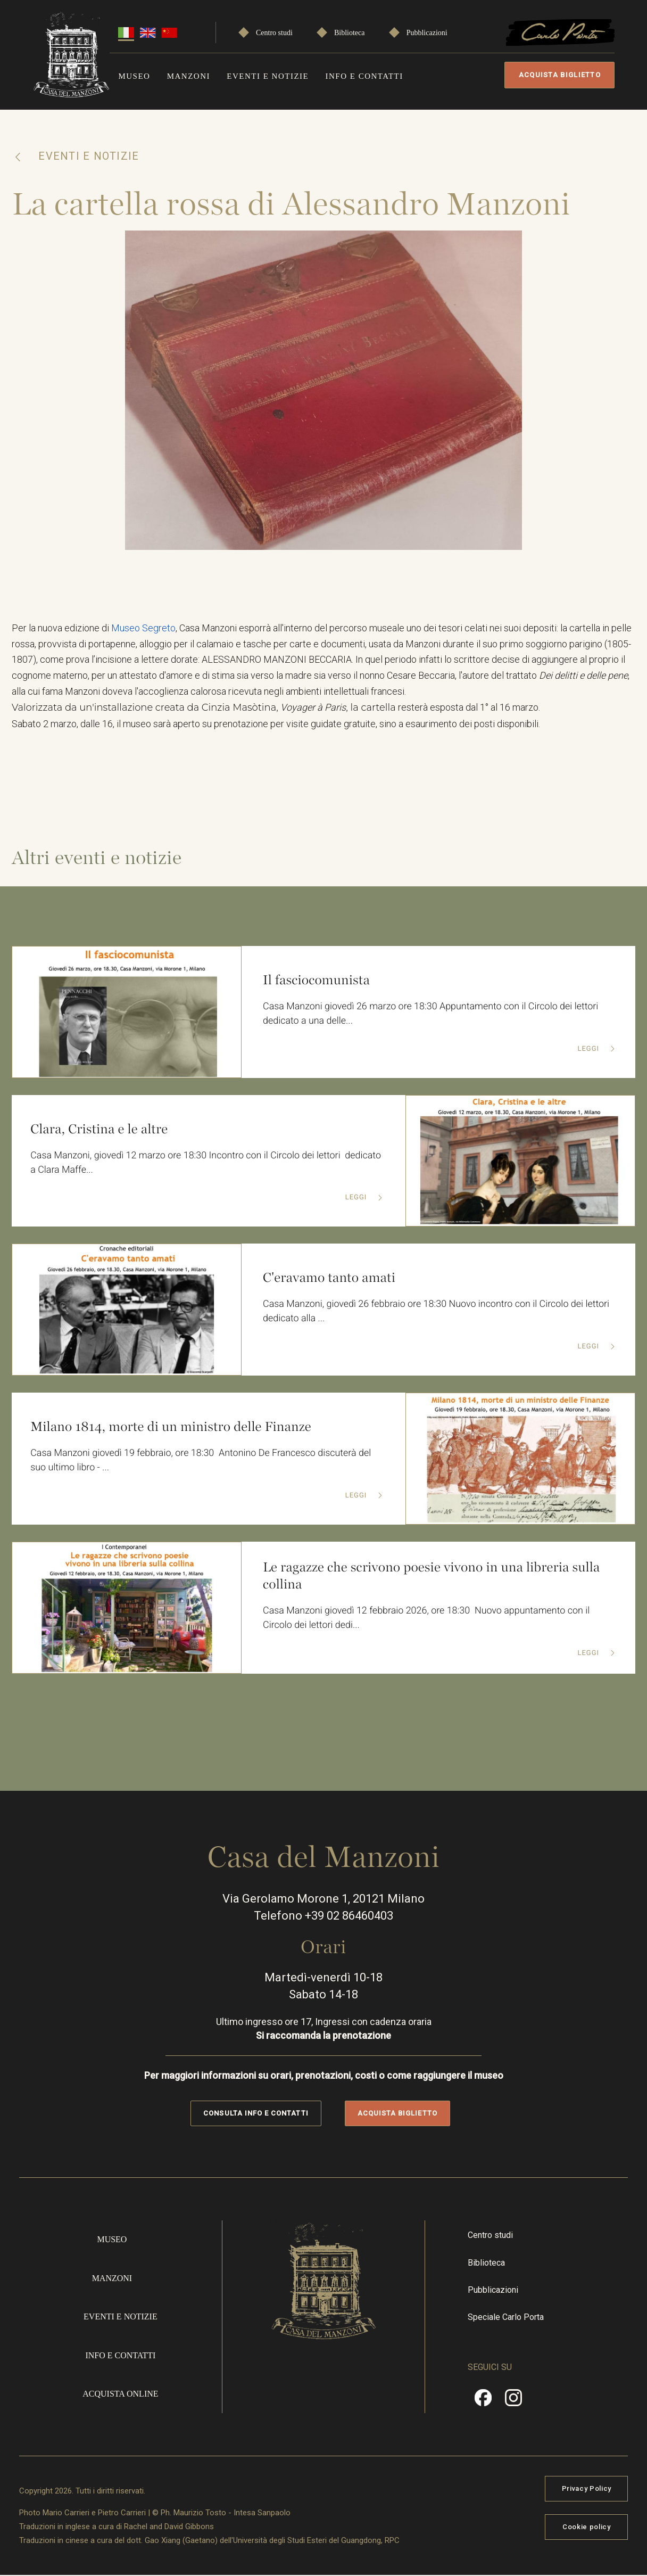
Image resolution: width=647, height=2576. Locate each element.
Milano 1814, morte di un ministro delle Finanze (171, 1427)
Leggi (589, 1050)
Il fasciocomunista (316, 980)
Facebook (483, 2402)
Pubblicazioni (427, 33)
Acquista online (120, 2394)
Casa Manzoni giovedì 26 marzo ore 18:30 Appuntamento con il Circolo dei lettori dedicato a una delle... (431, 1014)
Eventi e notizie (268, 76)
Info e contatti (364, 76)
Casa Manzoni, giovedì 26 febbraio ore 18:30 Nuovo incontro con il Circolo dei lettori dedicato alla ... (437, 1312)
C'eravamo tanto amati (329, 1278)
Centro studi (274, 33)
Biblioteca (349, 33)
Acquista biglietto (560, 75)
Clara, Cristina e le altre (99, 1129)
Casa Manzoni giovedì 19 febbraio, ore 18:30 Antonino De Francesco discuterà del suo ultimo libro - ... (201, 1461)
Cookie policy (586, 2527)
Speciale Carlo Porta (506, 2317)
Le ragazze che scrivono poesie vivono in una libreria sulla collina (432, 1576)
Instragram (513, 2402)
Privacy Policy (586, 2489)
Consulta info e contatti (255, 2114)
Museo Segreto (143, 627)
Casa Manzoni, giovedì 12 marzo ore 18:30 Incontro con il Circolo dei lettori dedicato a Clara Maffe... (206, 1163)
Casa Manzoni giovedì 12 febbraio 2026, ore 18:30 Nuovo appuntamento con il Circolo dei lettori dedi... (427, 1619)
